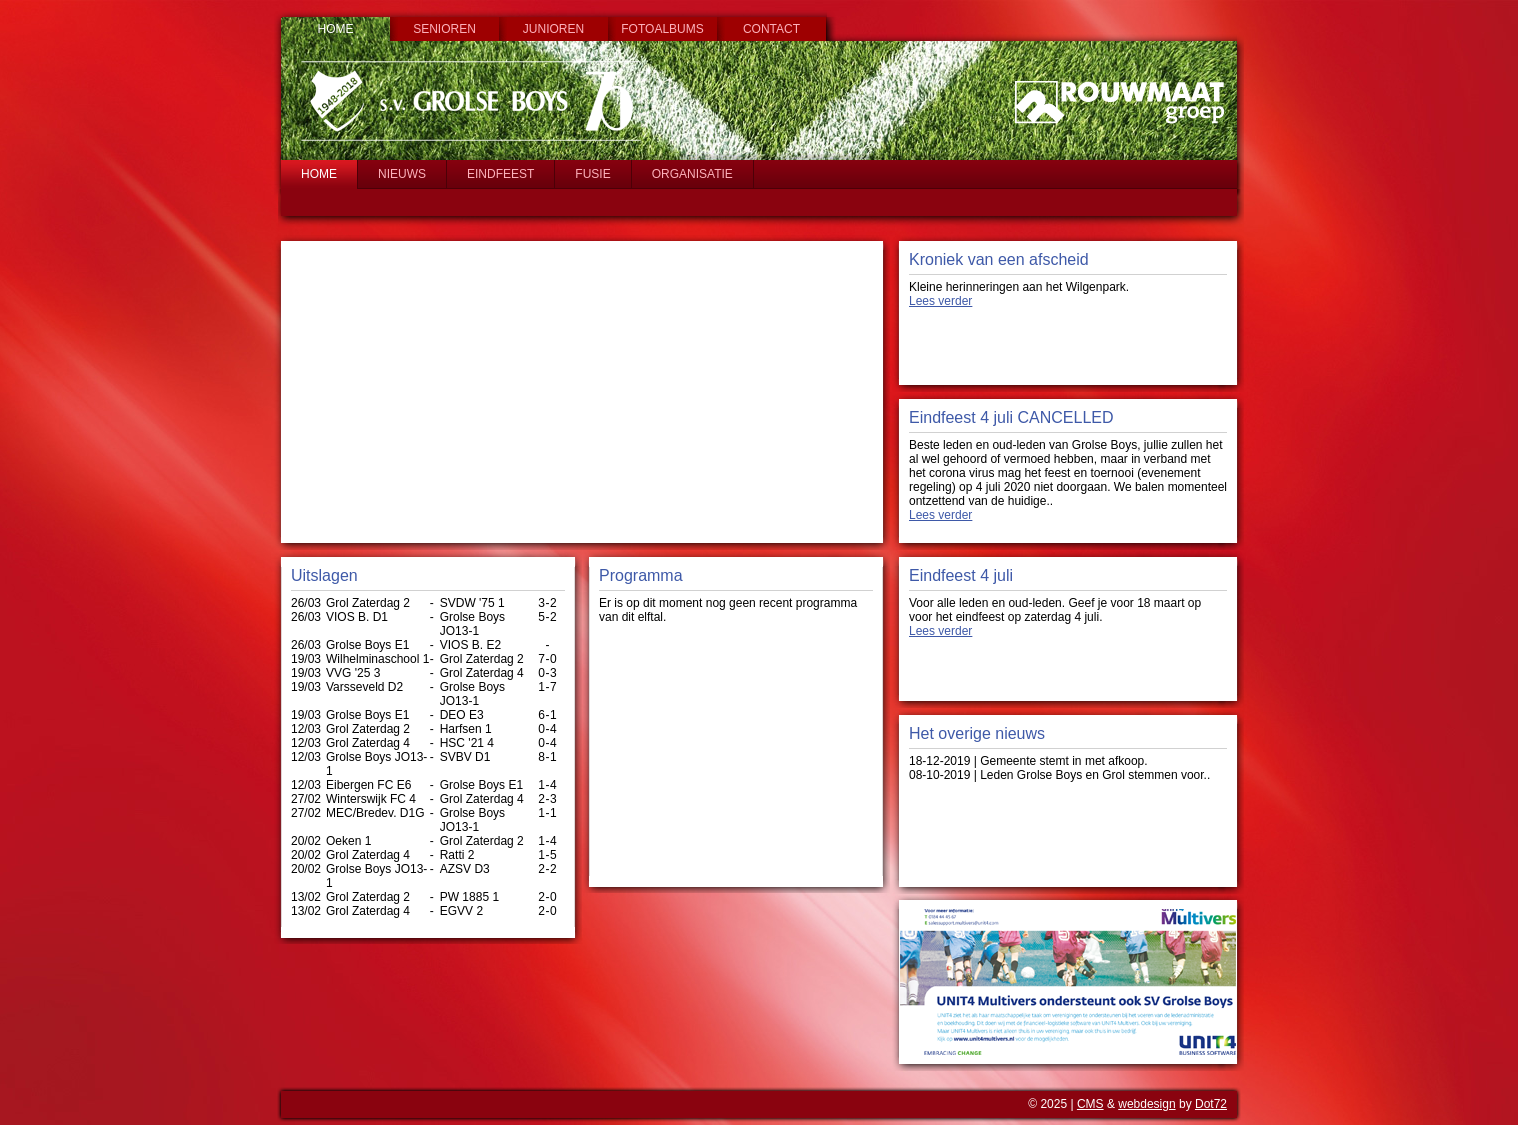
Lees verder (940, 301)
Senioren (444, 29)
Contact (771, 29)
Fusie (592, 174)
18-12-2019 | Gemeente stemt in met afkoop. (1028, 761)
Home (336, 29)
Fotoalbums (662, 29)
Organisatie (692, 174)
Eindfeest (500, 174)
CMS (1090, 1104)
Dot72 (1211, 1104)
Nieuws (402, 174)
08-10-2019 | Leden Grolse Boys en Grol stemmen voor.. (1059, 775)
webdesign (1146, 1104)
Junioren (553, 29)
